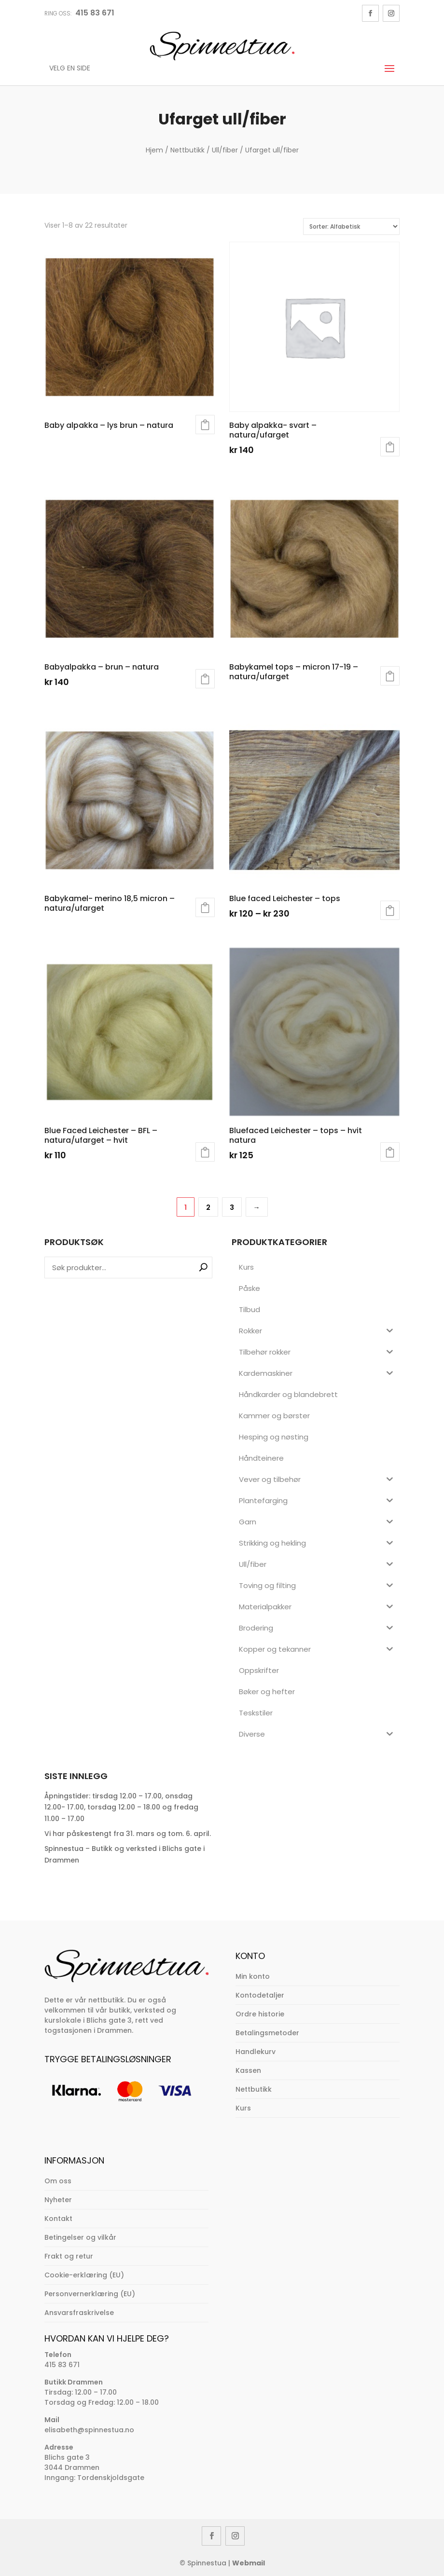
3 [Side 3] (232, 1207)
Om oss (57, 2181)
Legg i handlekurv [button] (390, 446)
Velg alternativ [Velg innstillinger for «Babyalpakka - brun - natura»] (205, 678)
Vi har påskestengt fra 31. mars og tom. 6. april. (127, 1833)
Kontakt (58, 2218)
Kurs (243, 2108)
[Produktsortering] (351, 226)
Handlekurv (256, 2051)
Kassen (248, 2070)
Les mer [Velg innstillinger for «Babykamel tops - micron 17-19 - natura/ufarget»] (390, 675)
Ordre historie (260, 2014)
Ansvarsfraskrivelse (79, 2312)
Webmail (248, 2563)
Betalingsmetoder (267, 2033)
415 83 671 (62, 2365)
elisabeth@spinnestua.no (89, 2430)
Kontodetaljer (260, 1995)
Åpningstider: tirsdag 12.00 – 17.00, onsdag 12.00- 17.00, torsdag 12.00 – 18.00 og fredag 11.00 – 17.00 (121, 1807)
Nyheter (58, 2200)
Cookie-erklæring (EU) (84, 2275)
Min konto (253, 1976)
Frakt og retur (68, 2256)
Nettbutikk (187, 150)
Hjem (154, 150)
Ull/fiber (225, 150)
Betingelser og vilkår (80, 2237)
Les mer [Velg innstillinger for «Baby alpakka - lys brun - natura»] (205, 424)
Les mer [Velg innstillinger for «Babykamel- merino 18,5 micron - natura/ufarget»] (205, 907)
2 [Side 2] (208, 1207)
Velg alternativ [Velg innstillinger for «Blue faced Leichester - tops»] (390, 910)
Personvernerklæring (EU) (89, 2294)
